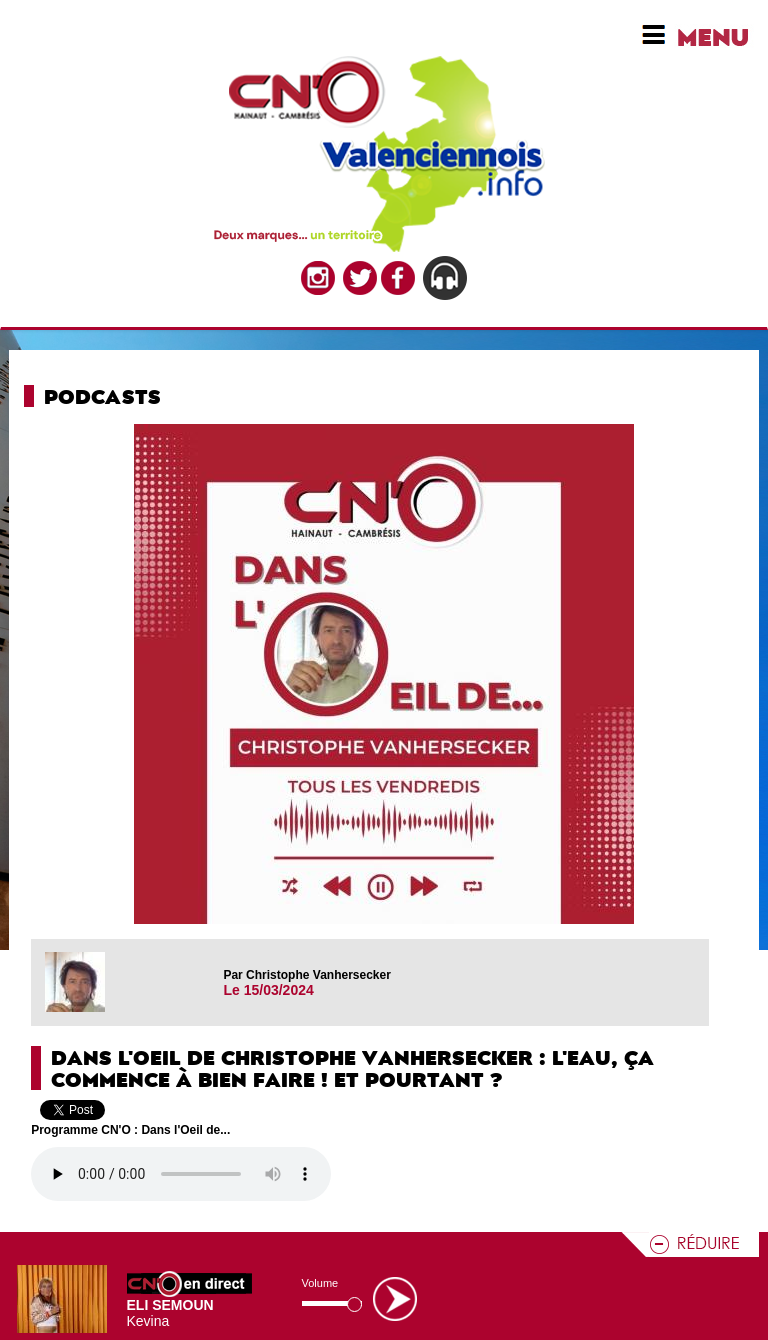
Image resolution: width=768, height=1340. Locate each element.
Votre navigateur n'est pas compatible (181, 1174)
